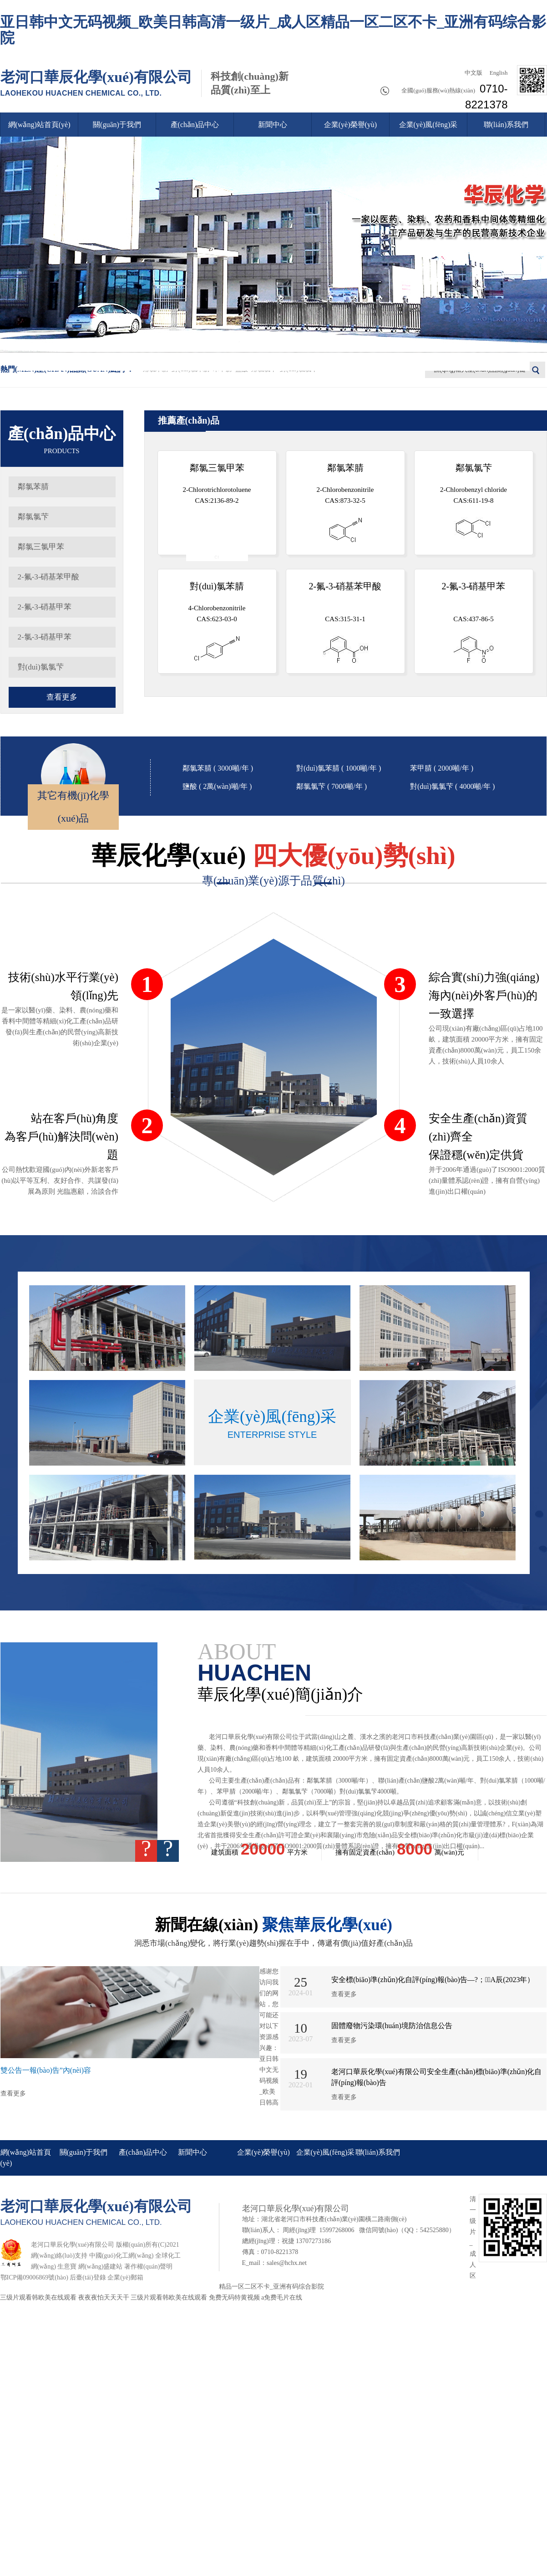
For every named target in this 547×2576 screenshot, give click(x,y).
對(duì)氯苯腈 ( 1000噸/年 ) (338, 768)
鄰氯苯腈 (33, 486)
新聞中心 (272, 124)
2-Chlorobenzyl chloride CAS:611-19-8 (474, 500)
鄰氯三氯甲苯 (41, 546)
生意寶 (66, 2266)
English (498, 72)
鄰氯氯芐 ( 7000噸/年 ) (331, 786)
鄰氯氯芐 (33, 516)
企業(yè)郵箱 (125, 2277)
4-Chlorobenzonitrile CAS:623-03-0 (217, 621)
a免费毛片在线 (281, 2297)
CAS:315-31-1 (345, 622)
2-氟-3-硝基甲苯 (45, 607)
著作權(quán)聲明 (148, 2266)
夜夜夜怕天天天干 (103, 2297)
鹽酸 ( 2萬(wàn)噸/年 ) (217, 786)
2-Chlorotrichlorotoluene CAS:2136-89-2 (217, 508)
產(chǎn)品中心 (195, 124)
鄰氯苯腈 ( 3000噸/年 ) (217, 768)
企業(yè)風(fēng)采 (428, 124)
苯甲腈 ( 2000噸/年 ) (441, 768)
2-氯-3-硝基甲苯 (45, 637)
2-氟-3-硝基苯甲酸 (49, 576)
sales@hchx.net (287, 2262)
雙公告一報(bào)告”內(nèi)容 (45, 2070)
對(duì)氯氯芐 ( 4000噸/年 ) (452, 786)
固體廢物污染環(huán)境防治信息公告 (391, 2025)
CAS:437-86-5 (474, 622)
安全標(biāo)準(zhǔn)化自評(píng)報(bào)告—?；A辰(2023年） (433, 1979)
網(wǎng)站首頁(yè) (39, 124)
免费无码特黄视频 (234, 2297)
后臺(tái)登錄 (88, 2277)
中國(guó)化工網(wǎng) (121, 2255)
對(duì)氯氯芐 (41, 667)
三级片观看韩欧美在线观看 (38, 2297)
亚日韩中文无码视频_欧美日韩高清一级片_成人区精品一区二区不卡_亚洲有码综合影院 (273, 30)
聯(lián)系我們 (506, 124)
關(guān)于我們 (117, 124)
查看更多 (61, 697)
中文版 (472, 72)
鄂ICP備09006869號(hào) (34, 2277)
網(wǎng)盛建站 (100, 2266)
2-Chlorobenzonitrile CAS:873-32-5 (345, 502)
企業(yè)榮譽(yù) (350, 124)
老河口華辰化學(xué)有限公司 (96, 83)
